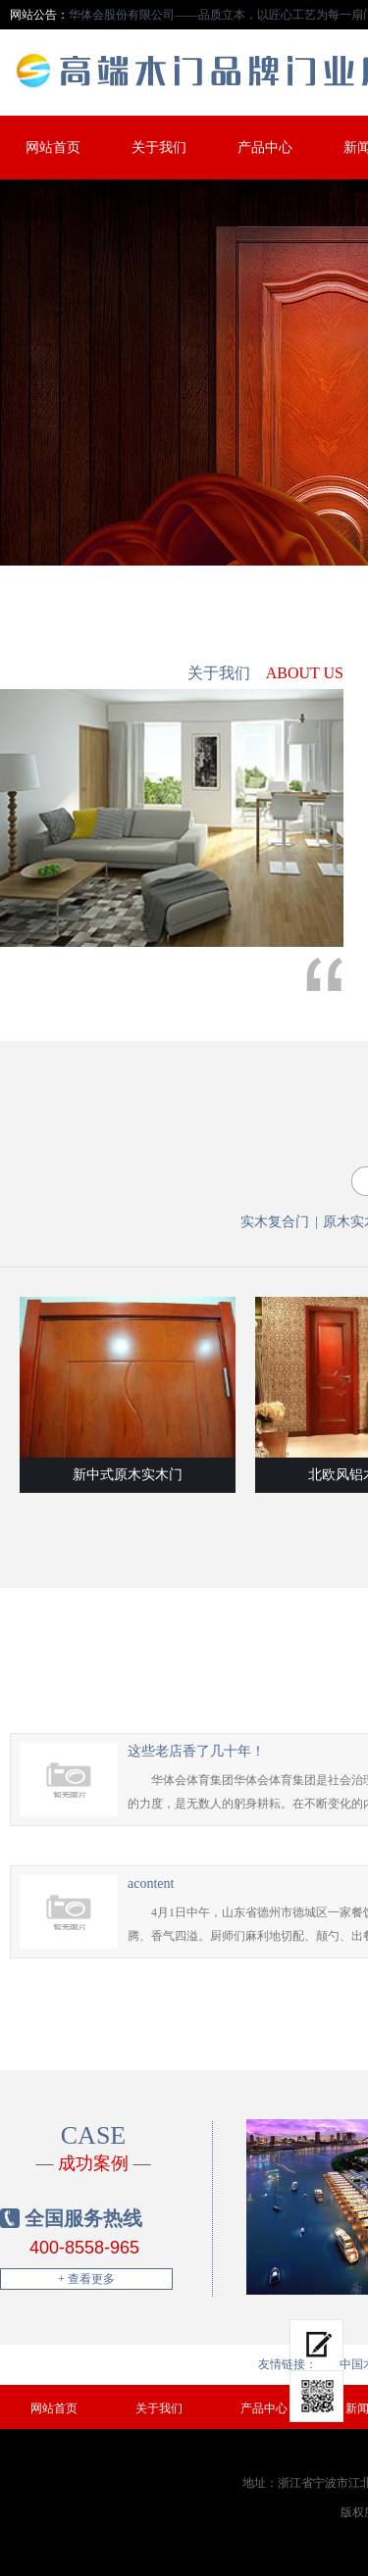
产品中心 (264, 147)
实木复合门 (274, 1221)
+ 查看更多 (86, 2279)
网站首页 (53, 147)
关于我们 (158, 147)
